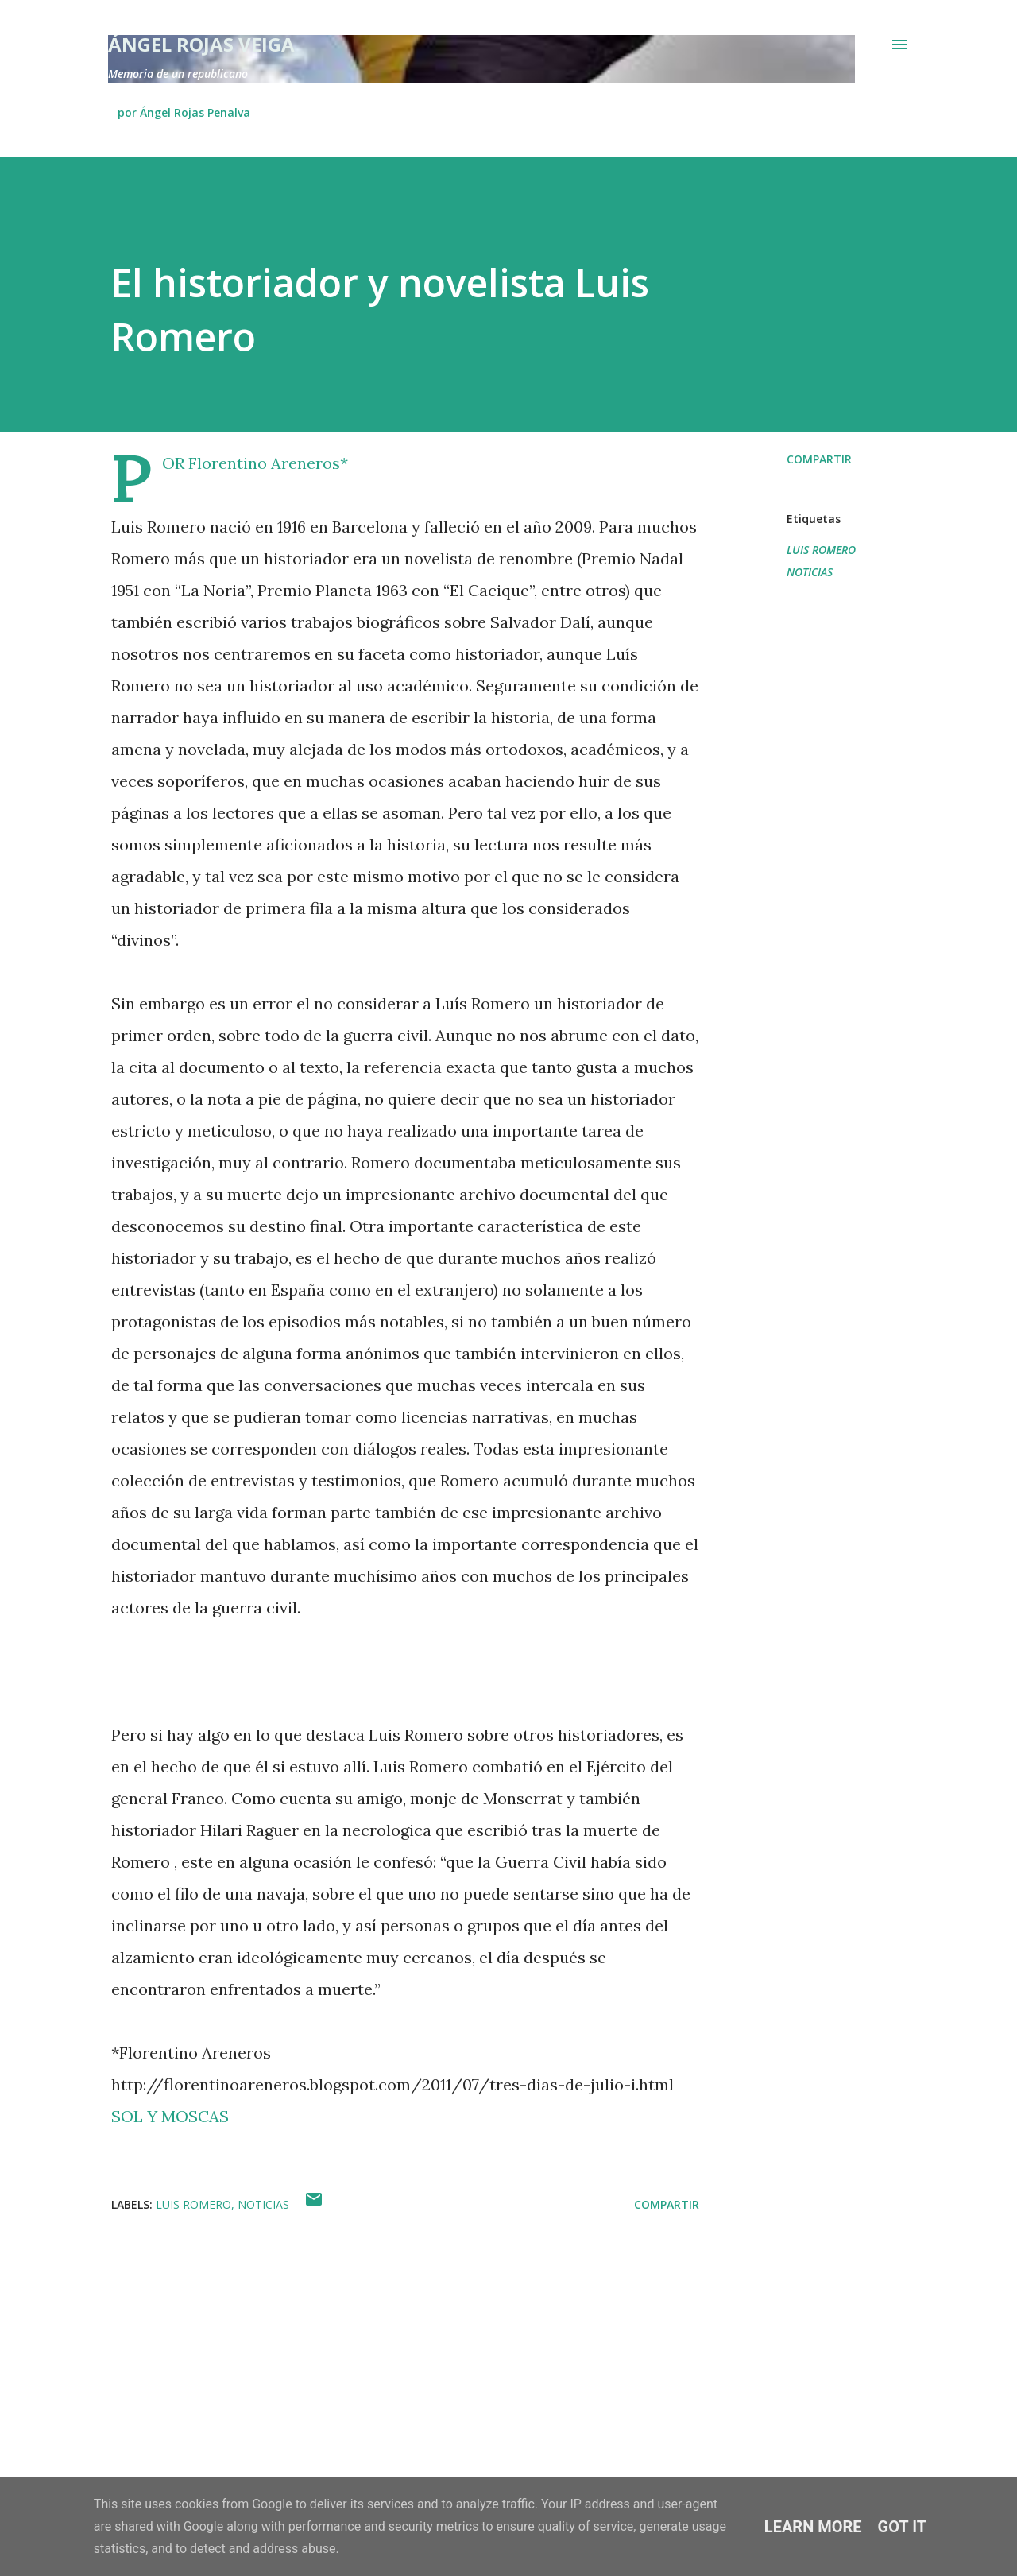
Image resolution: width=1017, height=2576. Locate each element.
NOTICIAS (810, 571)
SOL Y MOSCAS (170, 2116)
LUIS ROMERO (821, 549)
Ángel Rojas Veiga (201, 44)
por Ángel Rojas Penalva (184, 112)
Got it (902, 2526)
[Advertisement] (379, 2352)
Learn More (813, 2526)
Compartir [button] (819, 459)
